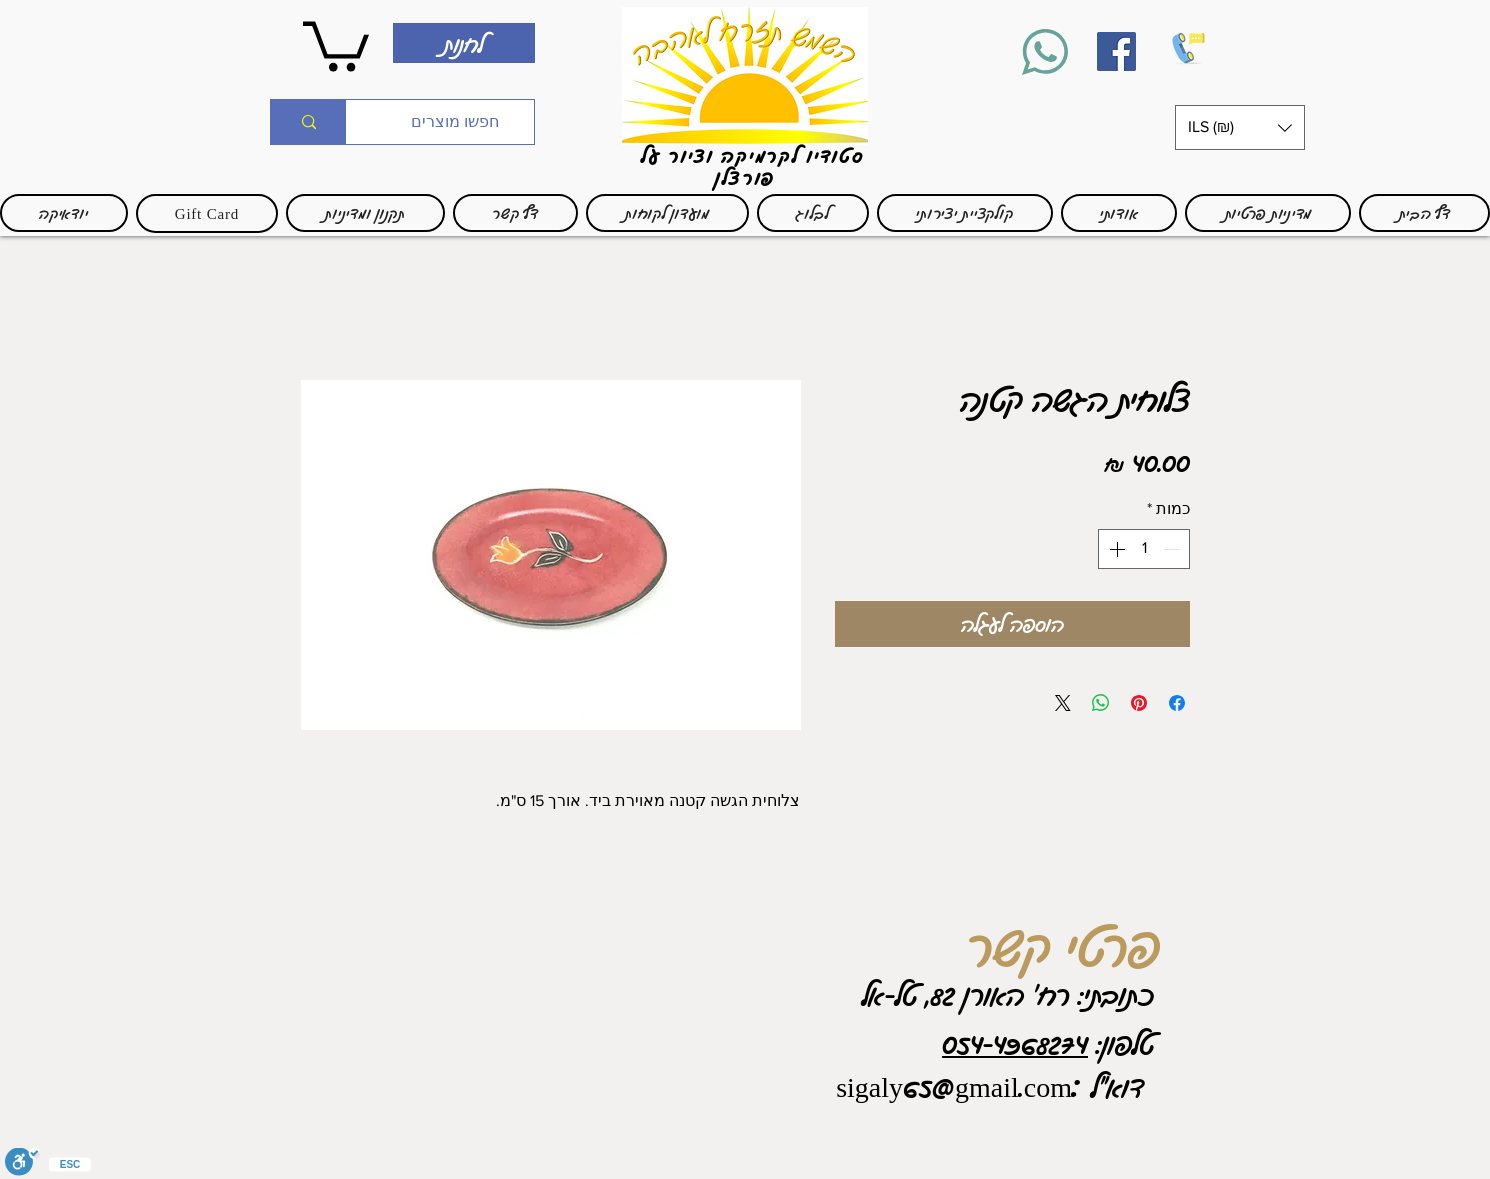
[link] (336, 43)
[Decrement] (1173, 549)
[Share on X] (1063, 703)
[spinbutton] (1144, 549)
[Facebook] (1116, 51)
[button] (1240, 127)
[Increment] (1115, 549)
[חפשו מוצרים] (455, 122)
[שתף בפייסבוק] (1177, 703)
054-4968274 (1015, 1043)
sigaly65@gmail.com (954, 1086)
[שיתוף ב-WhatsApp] (1101, 703)
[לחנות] (464, 43)
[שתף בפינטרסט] (1139, 703)
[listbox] (1240, 127)
